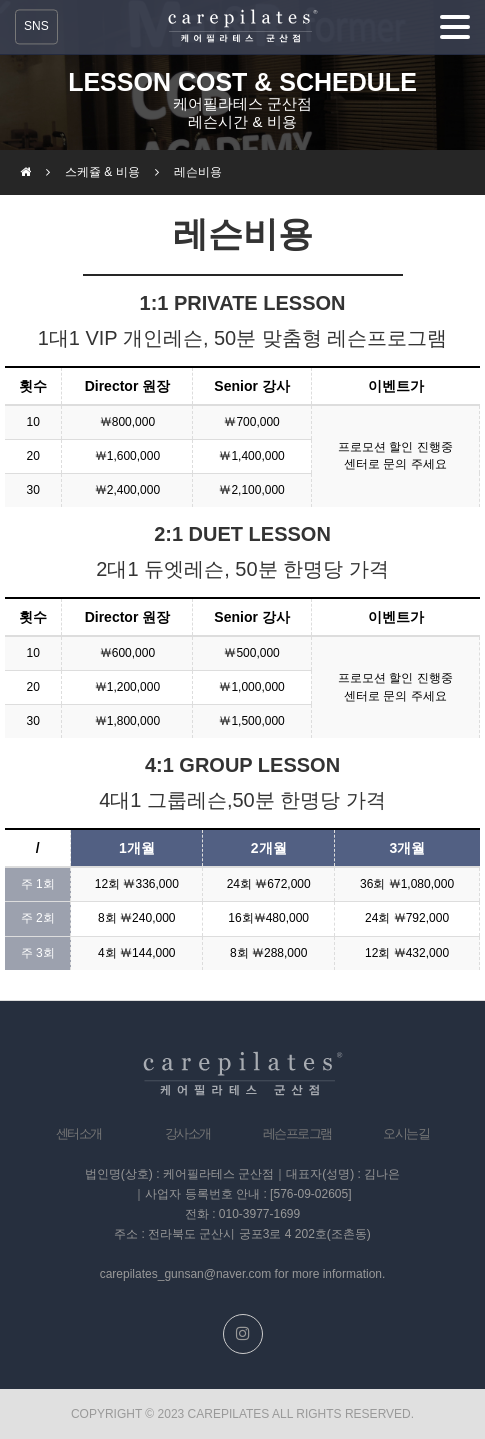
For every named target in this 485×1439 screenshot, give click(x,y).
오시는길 (406, 1133)
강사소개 (188, 1133)
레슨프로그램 (297, 1133)
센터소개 (79, 1133)
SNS (36, 26)
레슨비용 (198, 172)
